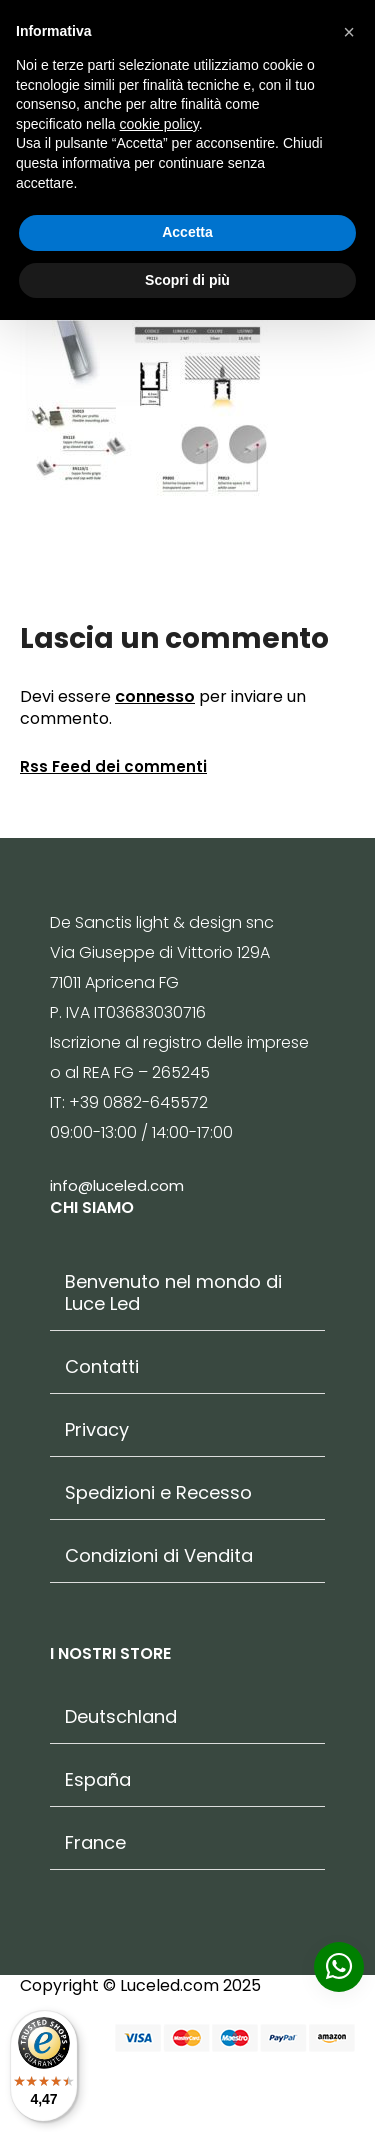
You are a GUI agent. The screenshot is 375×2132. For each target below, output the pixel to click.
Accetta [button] (187, 232)
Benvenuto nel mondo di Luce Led (173, 1293)
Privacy (97, 1430)
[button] (349, 32)
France (95, 1843)
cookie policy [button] (159, 124)
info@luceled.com (117, 1185)
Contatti (102, 1367)
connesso (155, 696)
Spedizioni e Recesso (158, 1493)
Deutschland (121, 1717)
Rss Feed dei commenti (113, 766)
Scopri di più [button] (187, 280)
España (98, 1780)
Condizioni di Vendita (159, 1556)
